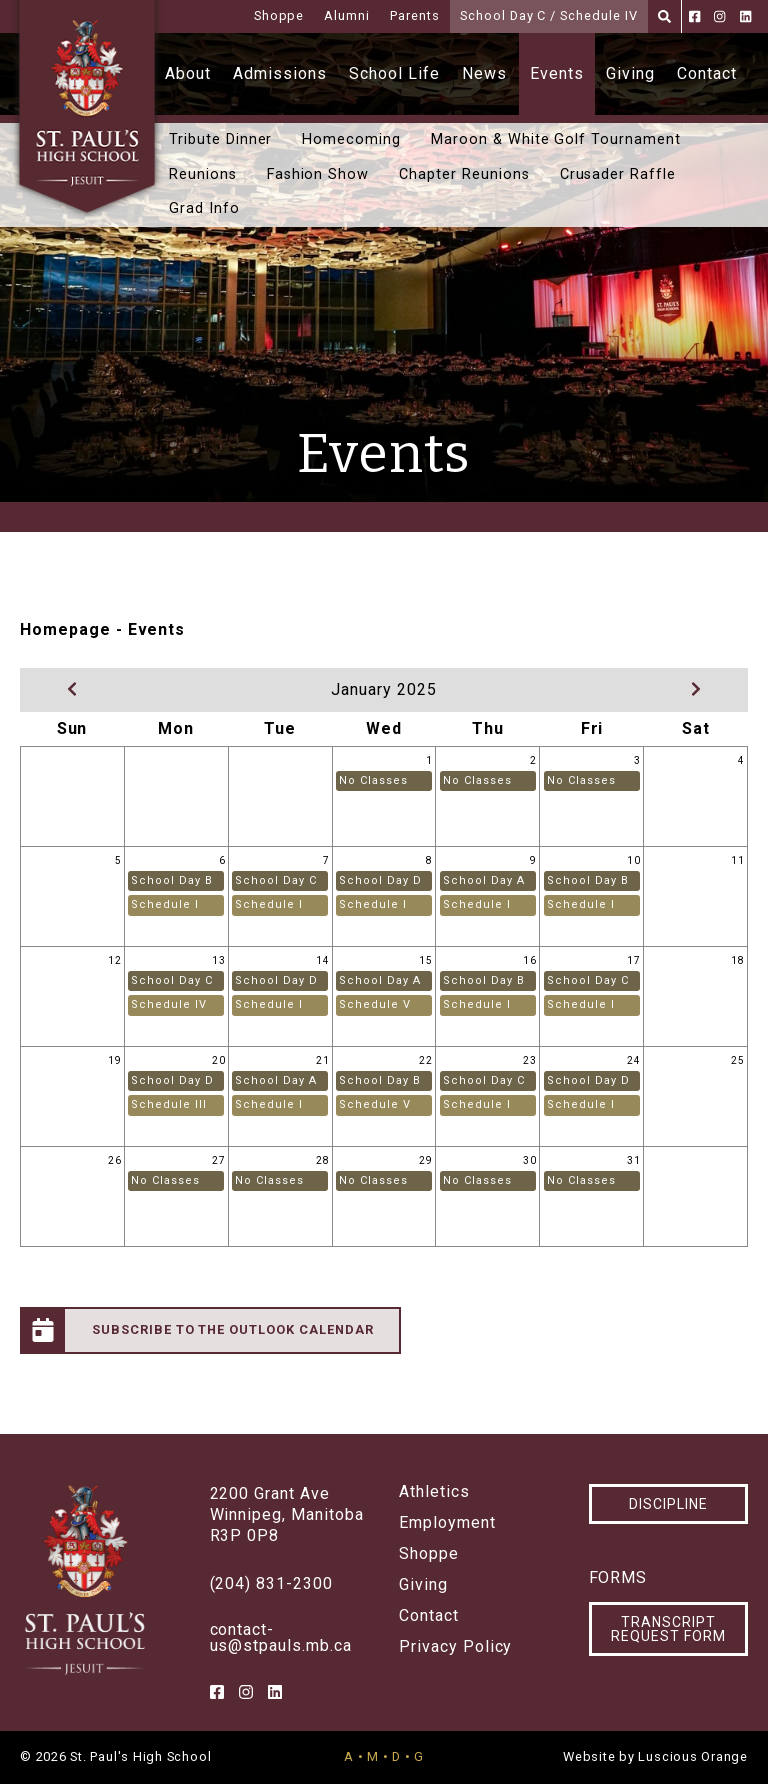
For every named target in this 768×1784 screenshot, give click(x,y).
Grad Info (204, 208)
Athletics (434, 1492)
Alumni (347, 15)
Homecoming (351, 139)
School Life (394, 73)
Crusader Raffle (618, 174)
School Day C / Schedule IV (549, 15)
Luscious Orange (693, 1756)
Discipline (668, 1504)
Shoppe (279, 15)
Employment (447, 1523)
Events (557, 73)
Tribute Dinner (220, 139)
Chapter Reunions (464, 174)
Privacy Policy (455, 1647)
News (484, 73)
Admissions (280, 73)
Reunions (203, 174)
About (188, 73)
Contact (707, 73)
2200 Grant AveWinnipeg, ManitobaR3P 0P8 (287, 1514)
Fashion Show (318, 174)
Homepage (65, 629)
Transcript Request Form (668, 1629)
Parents (415, 15)
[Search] (664, 16)
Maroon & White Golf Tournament (556, 139)
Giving (630, 73)
